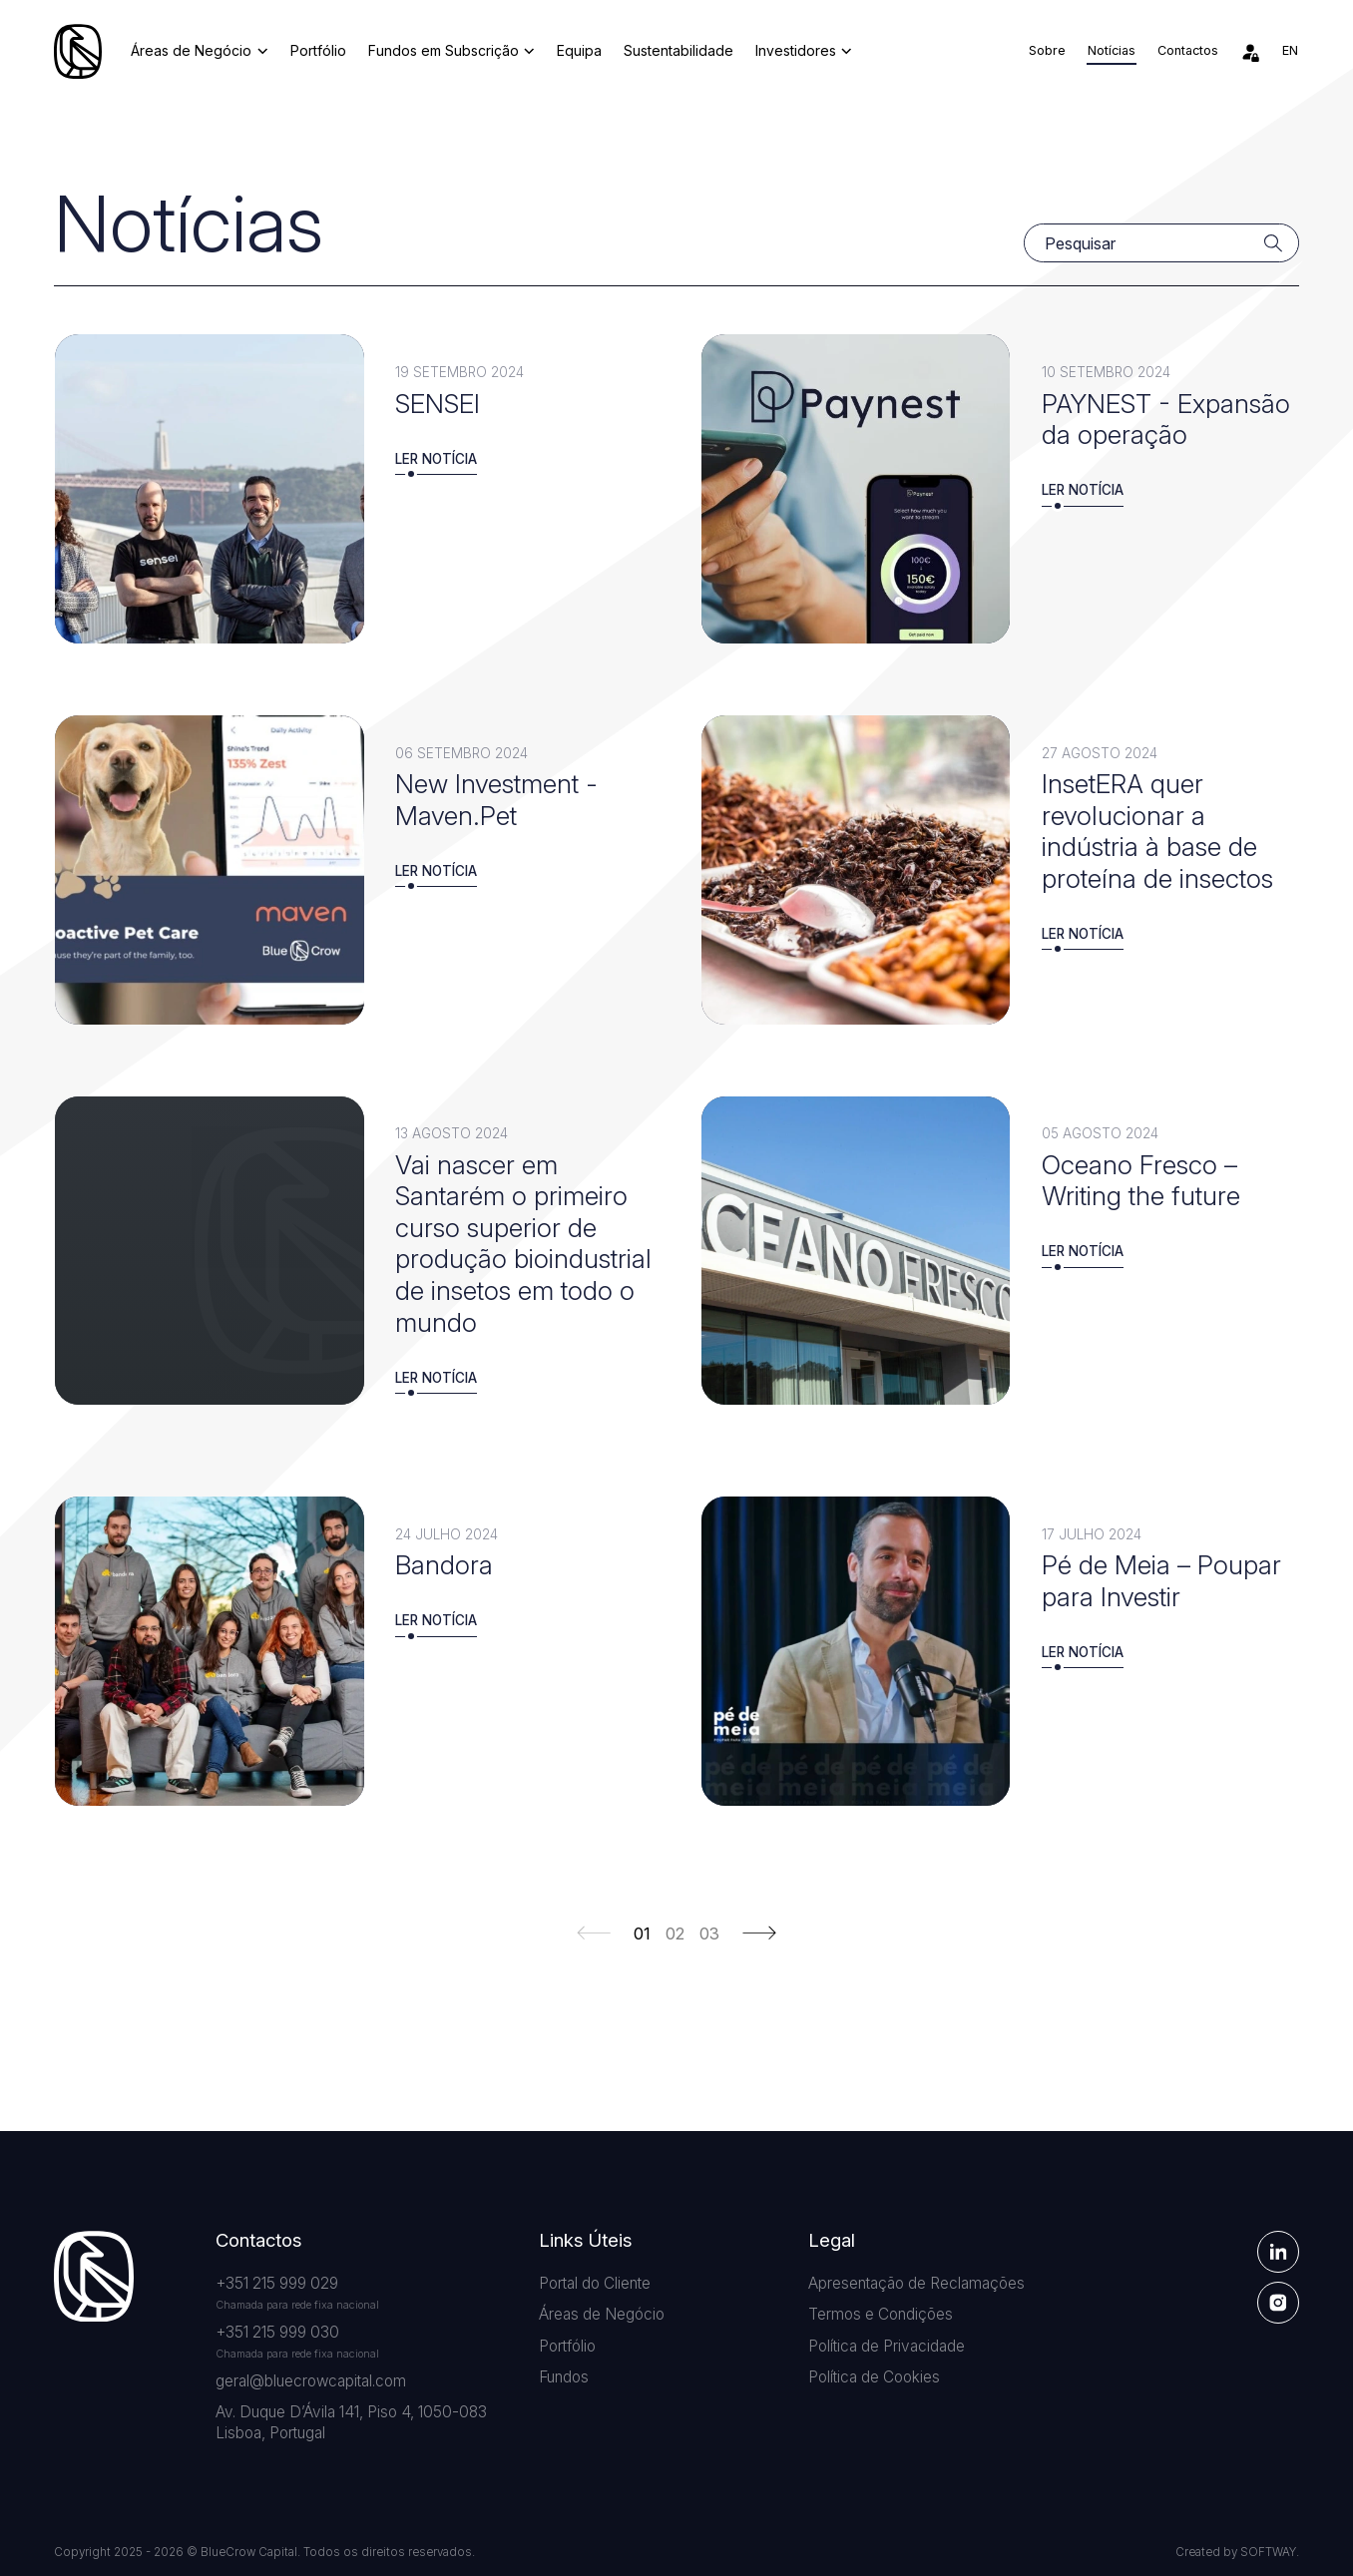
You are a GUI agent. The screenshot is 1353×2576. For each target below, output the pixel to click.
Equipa (579, 50)
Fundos (564, 2376)
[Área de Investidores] (1250, 52)
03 (709, 1934)
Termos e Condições (880, 2314)
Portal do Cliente (595, 2283)
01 (642, 1934)
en (1290, 50)
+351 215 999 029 (277, 2283)
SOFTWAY (1268, 2552)
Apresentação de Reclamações (916, 2283)
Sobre (1047, 50)
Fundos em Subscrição (451, 50)
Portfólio (318, 50)
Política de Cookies (874, 2376)
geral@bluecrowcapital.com (311, 2380)
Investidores (803, 50)
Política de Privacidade (886, 2346)
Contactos (1187, 50)
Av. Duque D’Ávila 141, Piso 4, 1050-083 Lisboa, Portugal (351, 2422)
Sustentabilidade (678, 50)
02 (675, 1934)
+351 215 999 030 (277, 2332)
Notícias (1111, 50)
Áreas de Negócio (199, 50)
